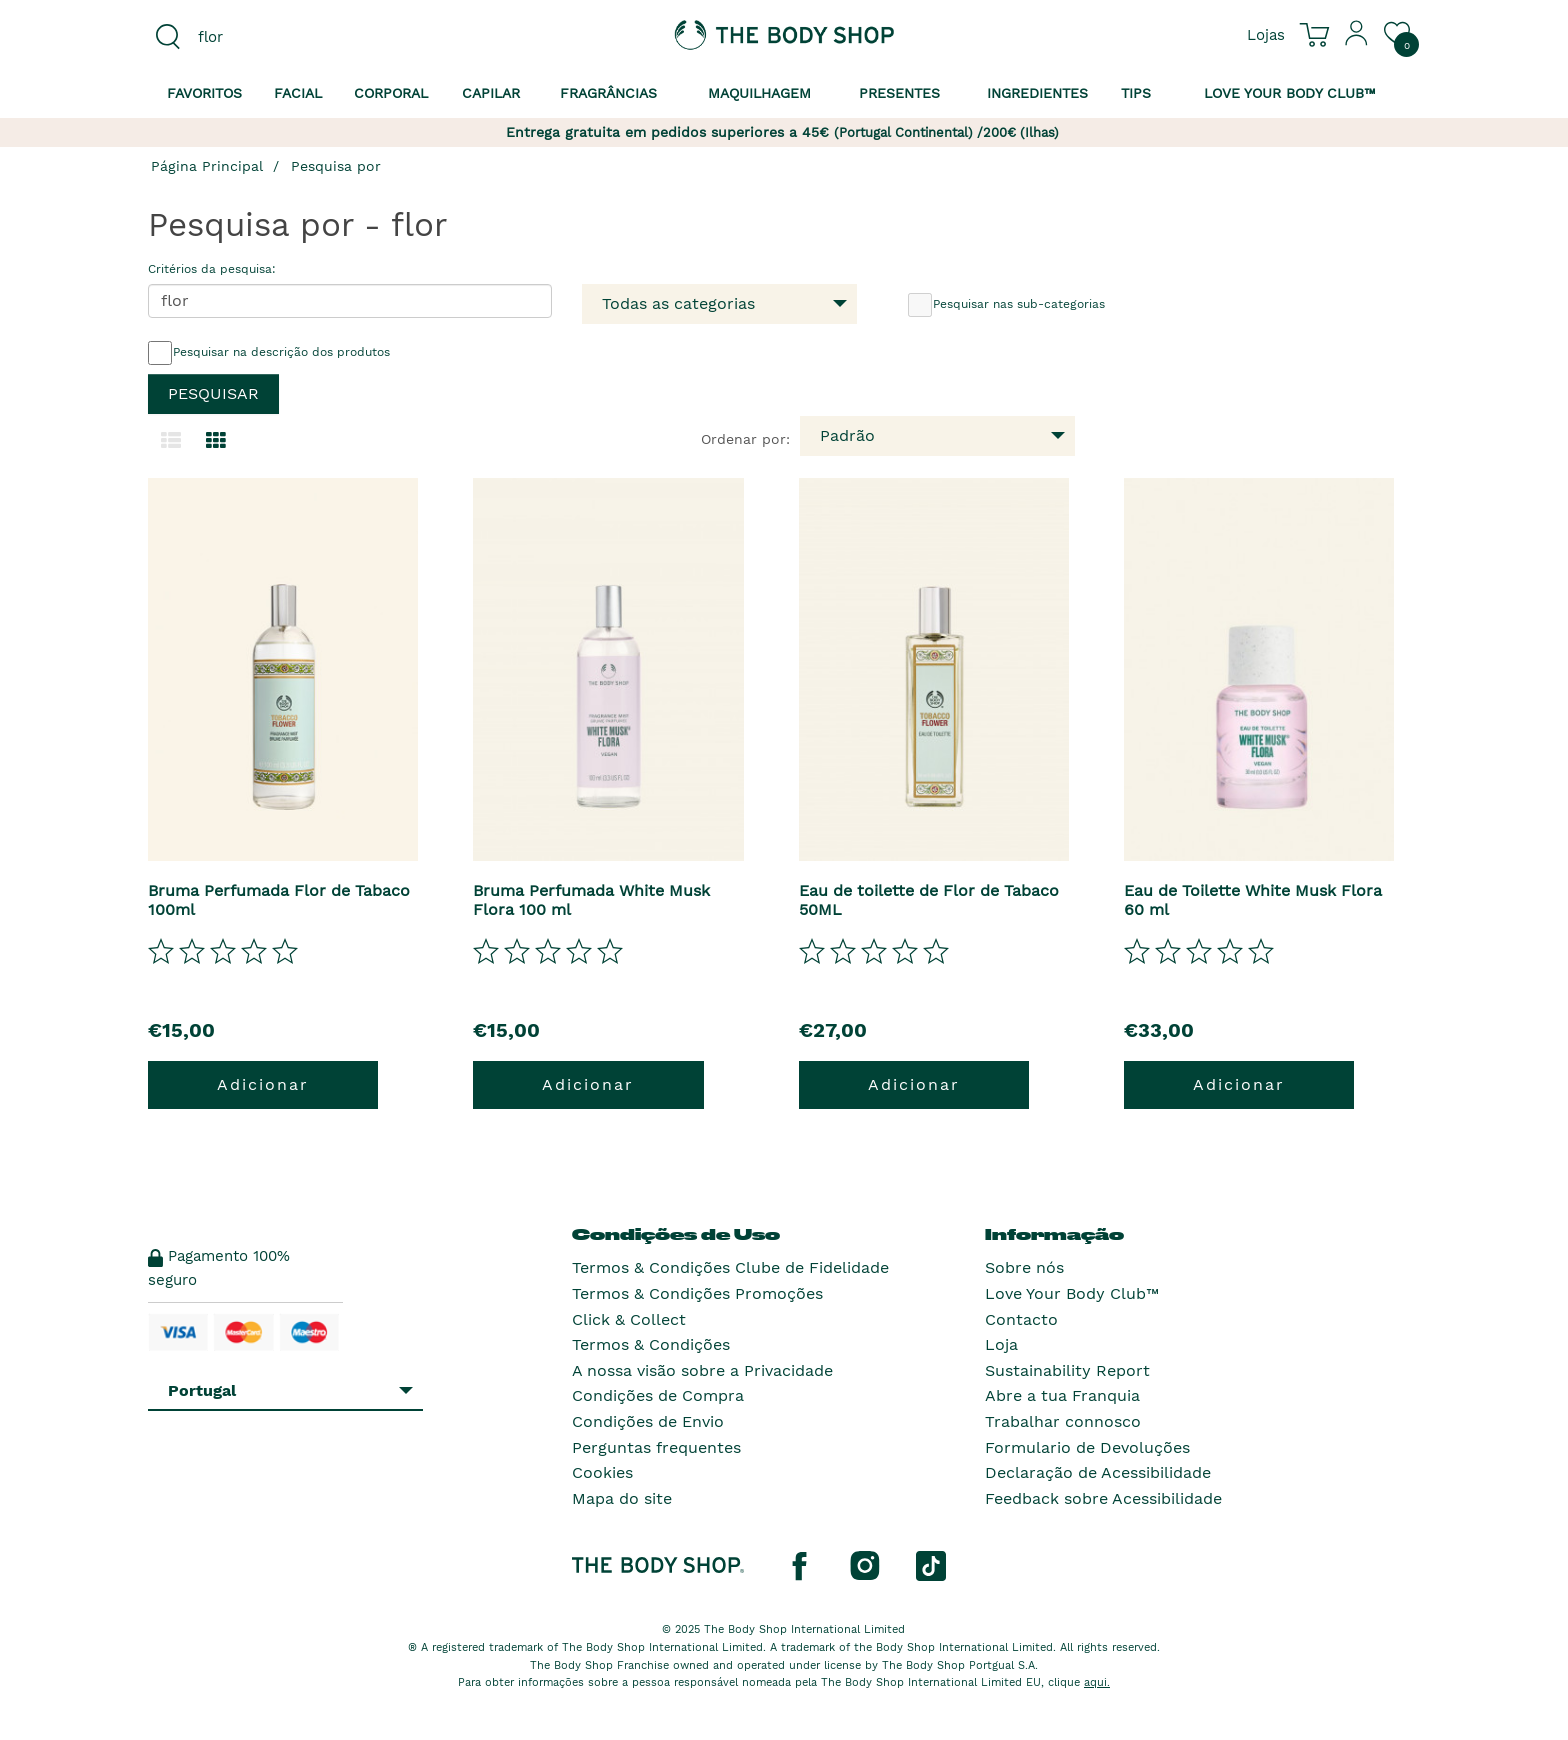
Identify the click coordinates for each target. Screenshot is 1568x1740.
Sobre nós (1024, 1267)
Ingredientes (1037, 93)
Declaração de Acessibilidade (1098, 1472)
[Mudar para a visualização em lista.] (171, 441)
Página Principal (207, 166)
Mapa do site (622, 1498)
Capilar (491, 93)
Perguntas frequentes (656, 1447)
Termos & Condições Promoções (697, 1293)
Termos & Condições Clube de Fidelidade (730, 1267)
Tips (1136, 93)
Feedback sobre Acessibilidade (1103, 1498)
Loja (1001, 1344)
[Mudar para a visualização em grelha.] (216, 441)
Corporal (391, 93)
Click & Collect (629, 1319)
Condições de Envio (648, 1421)
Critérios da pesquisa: (212, 269)
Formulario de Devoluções (1087, 1447)
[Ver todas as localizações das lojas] (1266, 34)
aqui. (1097, 1682)
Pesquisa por (336, 166)
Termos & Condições (651, 1344)
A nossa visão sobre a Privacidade (702, 1370)
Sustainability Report (1067, 1370)
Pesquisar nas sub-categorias (1006, 305)
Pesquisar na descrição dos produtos (269, 353)
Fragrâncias (608, 93)
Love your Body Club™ (1290, 93)
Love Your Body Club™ (1072, 1293)
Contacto (1021, 1319)
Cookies (602, 1472)
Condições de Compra (658, 1395)
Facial (298, 93)
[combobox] (296, 37)
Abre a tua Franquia (1062, 1395)
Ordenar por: (745, 439)
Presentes (899, 93)
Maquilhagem (759, 93)
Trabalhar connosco (1063, 1421)
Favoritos (204, 93)
